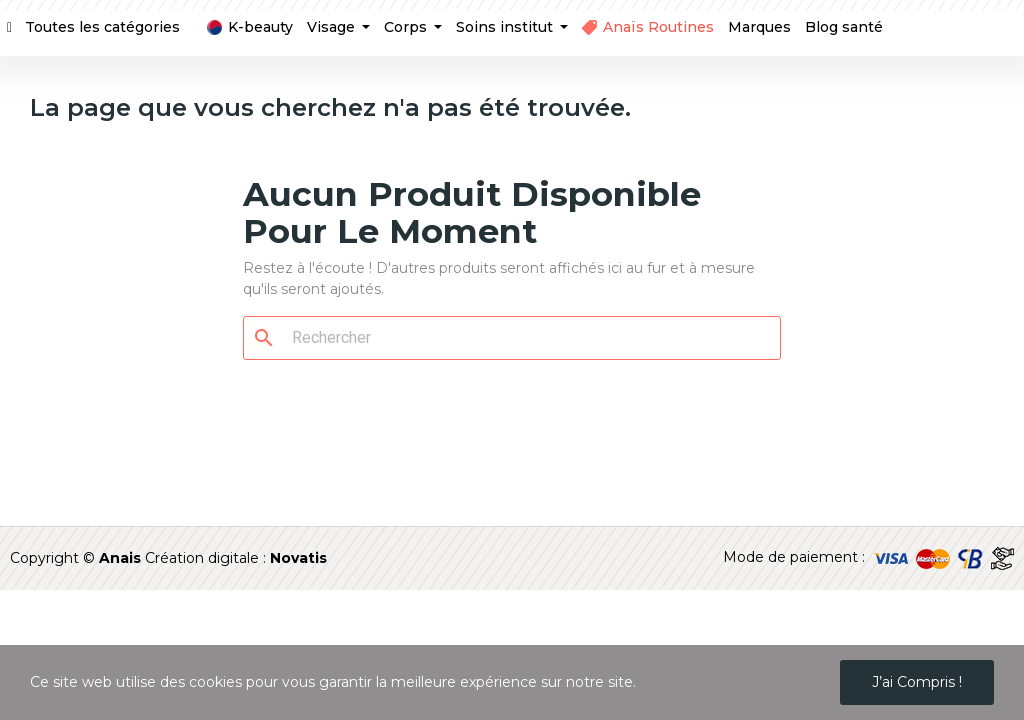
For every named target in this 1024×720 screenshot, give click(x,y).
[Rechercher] (524, 338)
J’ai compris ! (917, 682)
